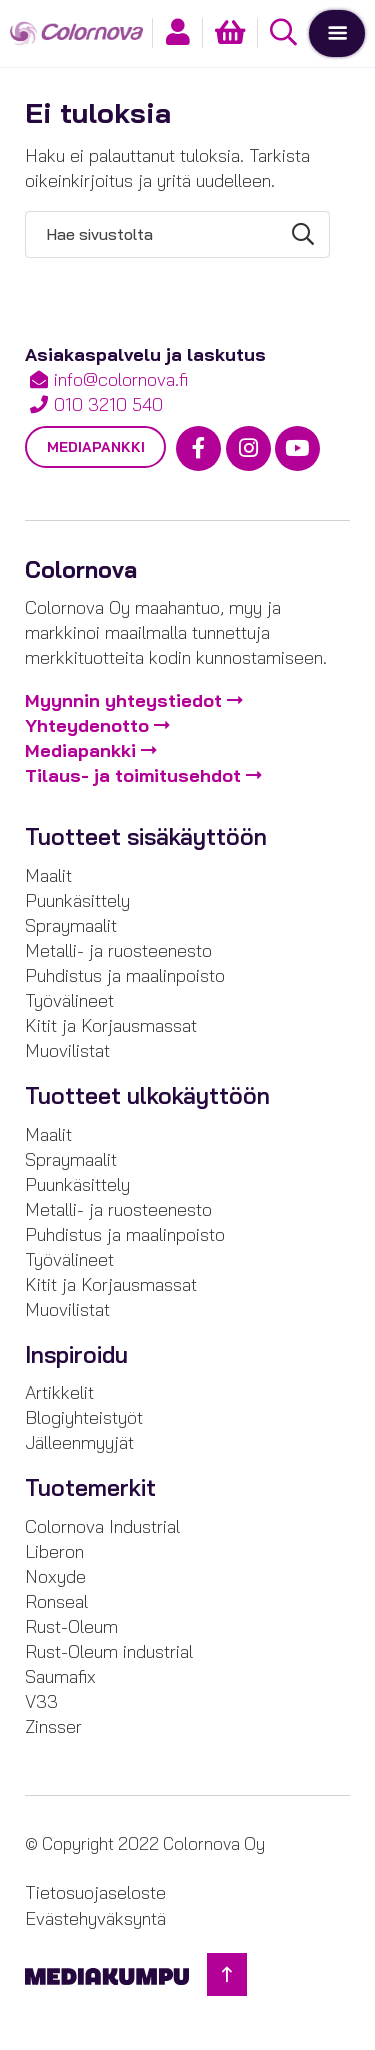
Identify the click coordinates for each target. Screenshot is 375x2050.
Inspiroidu (76, 1355)
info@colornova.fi (121, 379)
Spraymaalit (71, 925)
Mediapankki (96, 447)
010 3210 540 (108, 404)
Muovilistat (67, 1050)
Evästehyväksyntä (95, 1918)
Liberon (54, 1551)
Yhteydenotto (87, 725)
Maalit (48, 875)
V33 (41, 1701)
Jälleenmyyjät (79, 1442)
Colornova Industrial (102, 1526)
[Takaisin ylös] (227, 1974)
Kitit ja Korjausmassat (111, 1025)
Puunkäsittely (77, 900)
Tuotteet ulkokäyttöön (147, 1096)
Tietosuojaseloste (95, 1892)
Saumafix (60, 1676)
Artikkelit (59, 1392)
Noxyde (55, 1576)
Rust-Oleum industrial (109, 1651)
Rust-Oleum (71, 1626)
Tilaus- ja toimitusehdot (133, 775)
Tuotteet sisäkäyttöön (146, 837)
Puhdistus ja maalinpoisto (125, 975)
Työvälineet (69, 1000)
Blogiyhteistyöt (84, 1417)
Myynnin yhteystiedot (123, 700)
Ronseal (56, 1601)
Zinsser (53, 1726)
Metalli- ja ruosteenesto (118, 950)
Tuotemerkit (90, 1488)
